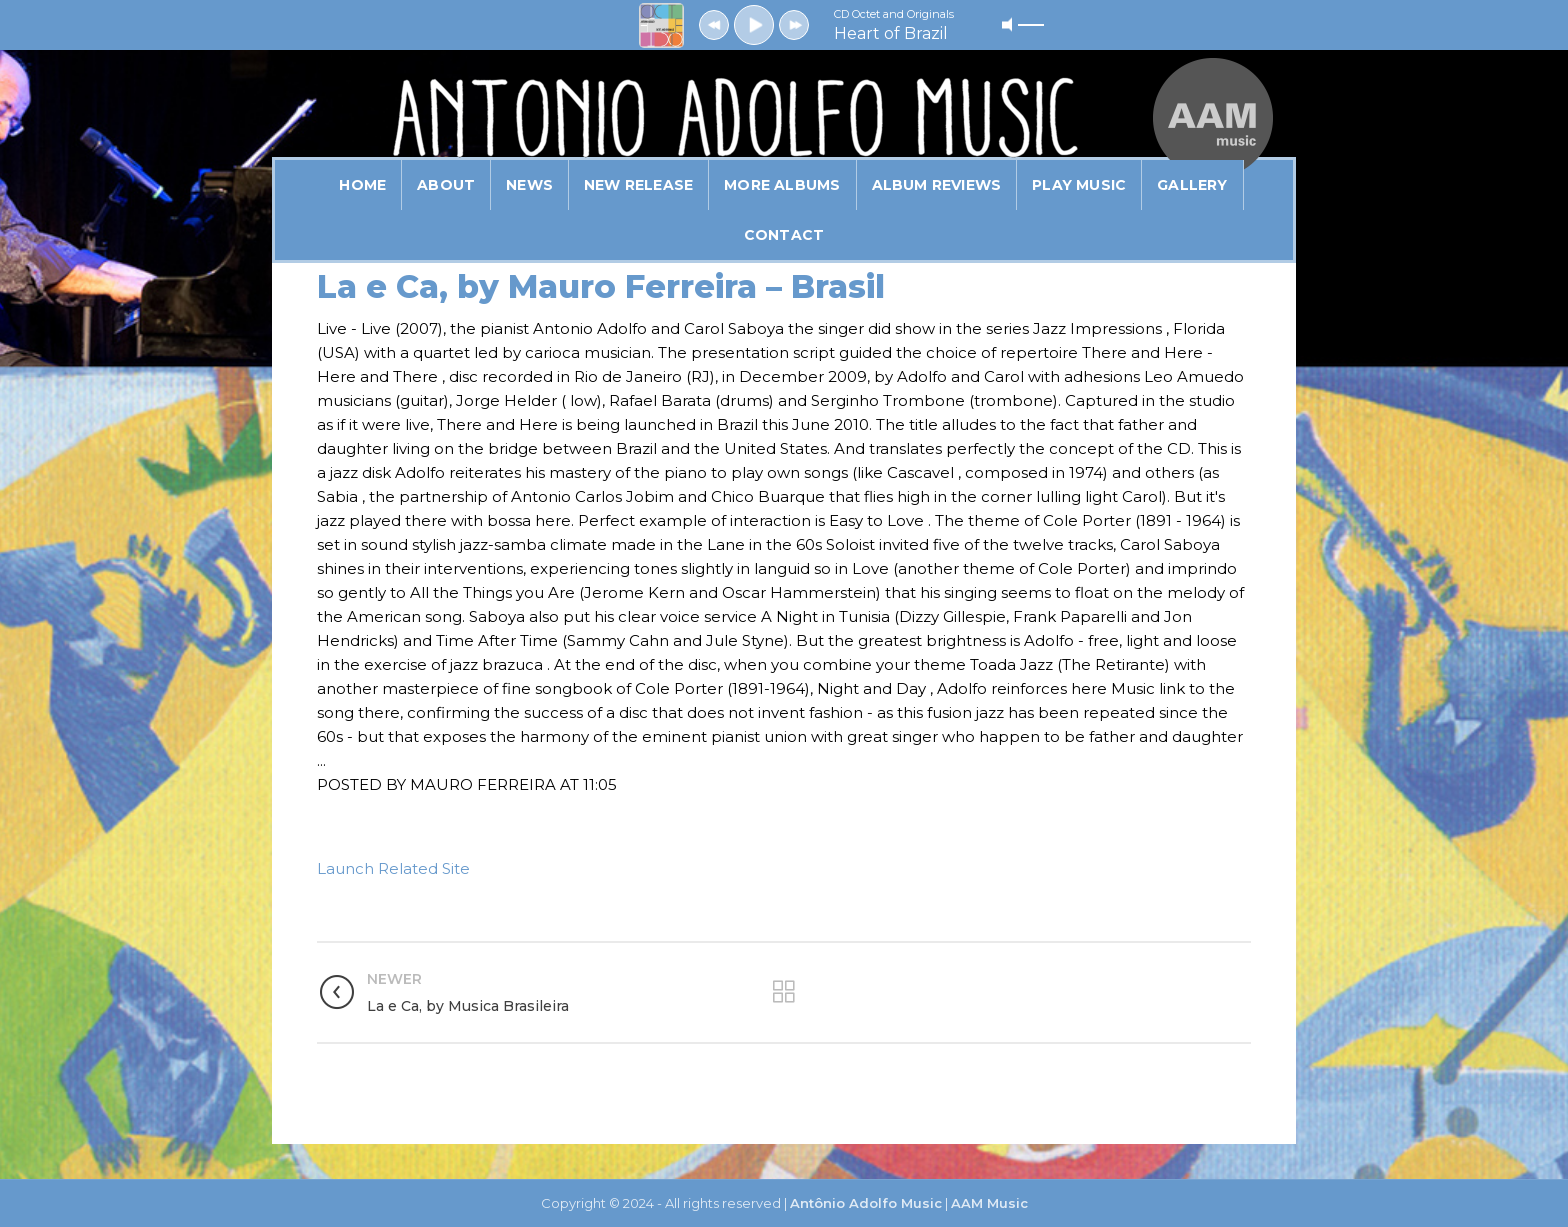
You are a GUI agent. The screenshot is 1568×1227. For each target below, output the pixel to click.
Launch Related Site (393, 868)
